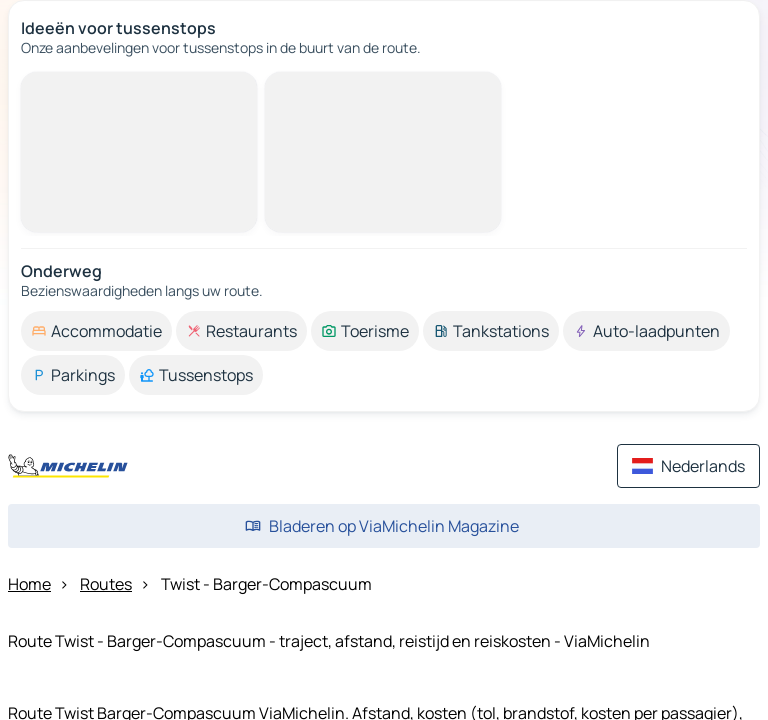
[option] (96, 331)
